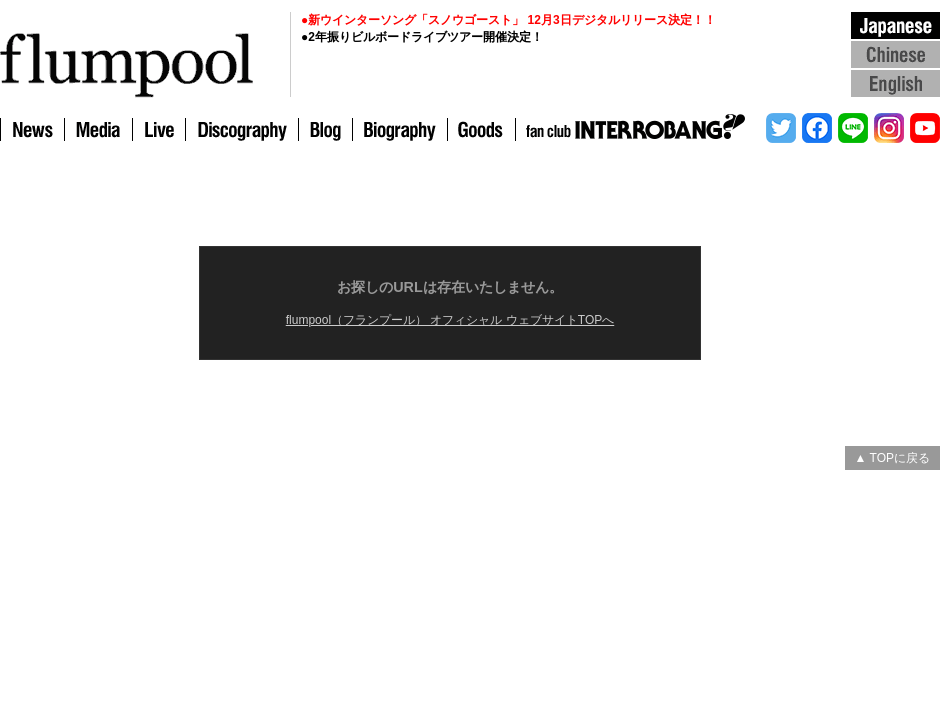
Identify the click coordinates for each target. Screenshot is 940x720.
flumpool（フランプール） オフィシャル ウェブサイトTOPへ (450, 320)
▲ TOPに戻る (892, 458)
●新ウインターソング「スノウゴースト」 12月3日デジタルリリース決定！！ (508, 20)
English (895, 82)
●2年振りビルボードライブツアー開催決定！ (422, 37)
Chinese (895, 53)
